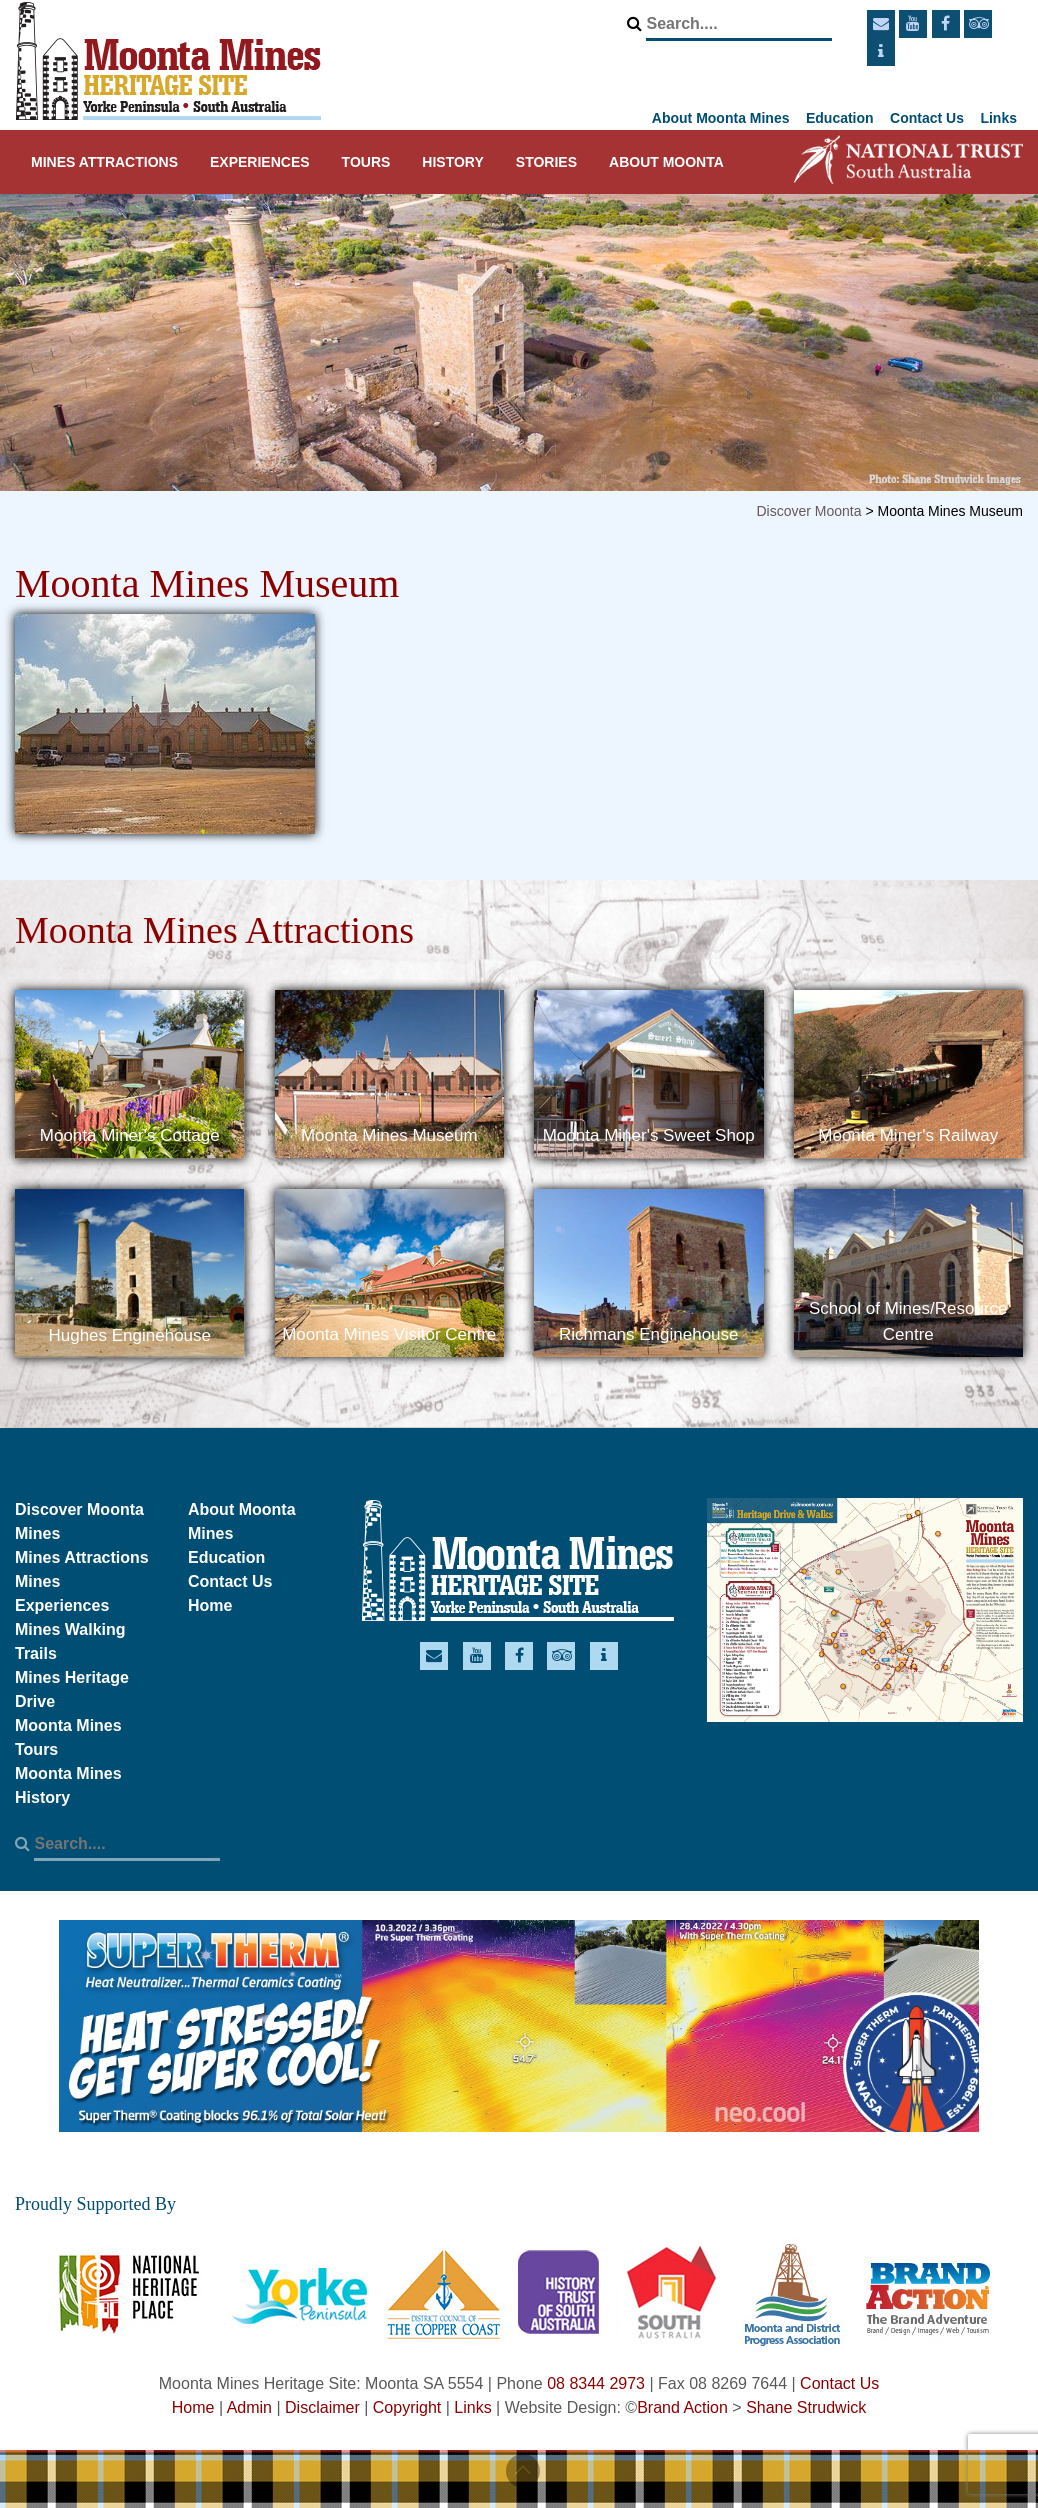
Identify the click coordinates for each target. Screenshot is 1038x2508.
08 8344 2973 (596, 2383)
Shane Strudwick (806, 2407)
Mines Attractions (104, 162)
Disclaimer (322, 2407)
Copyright (407, 2407)
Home (210, 1605)
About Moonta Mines (721, 118)
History (452, 162)
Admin (249, 2407)
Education (840, 118)
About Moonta (666, 162)
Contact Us (927, 118)
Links (998, 118)
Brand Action (682, 2407)
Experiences (260, 162)
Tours (366, 162)
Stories (546, 162)
